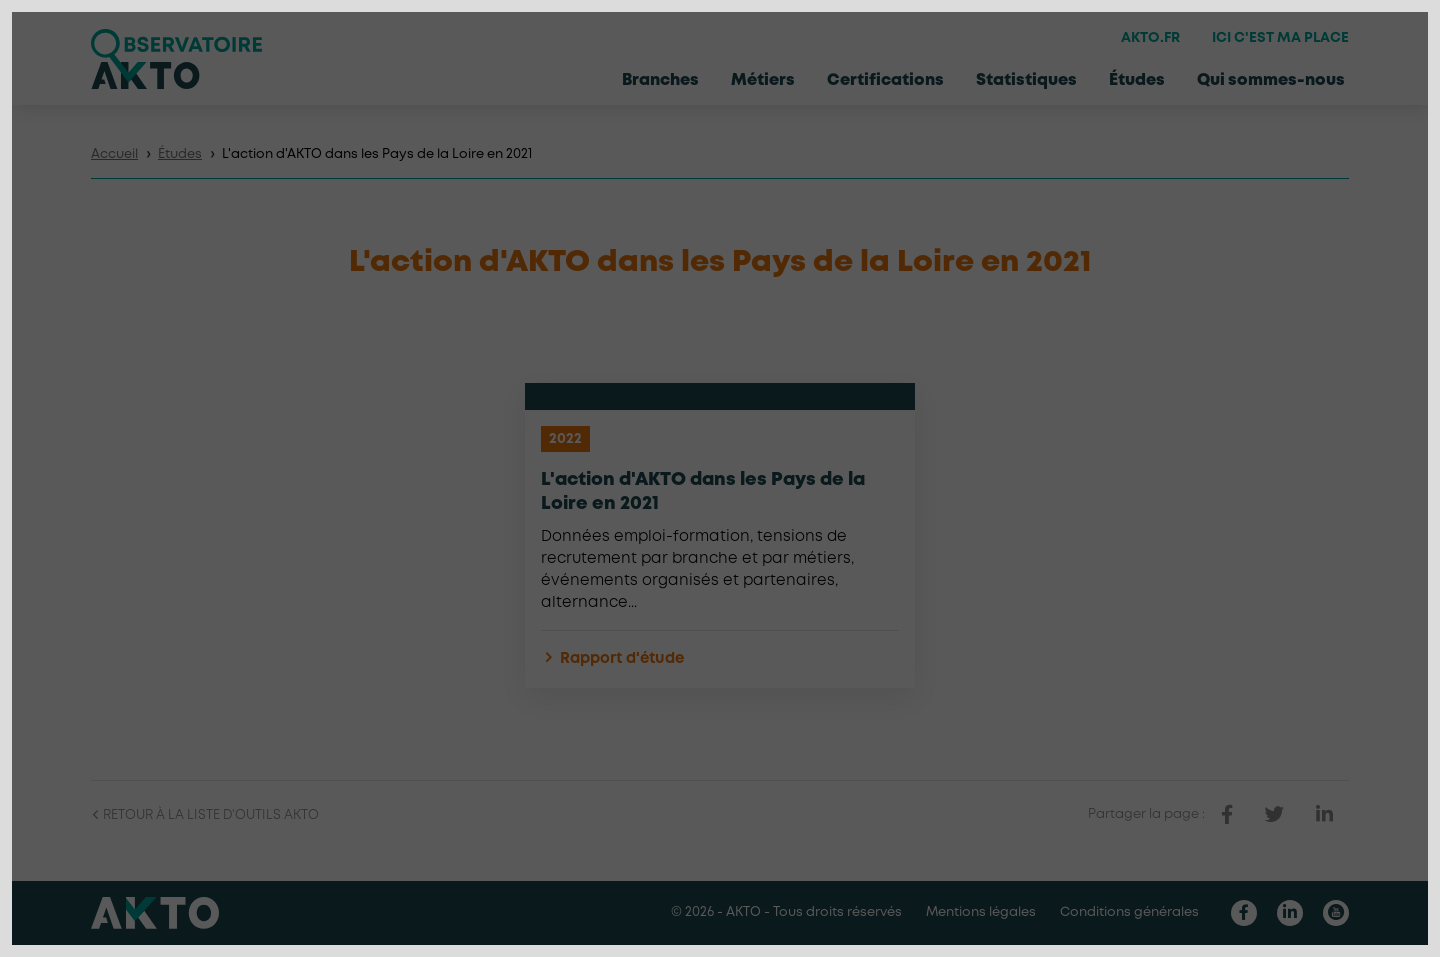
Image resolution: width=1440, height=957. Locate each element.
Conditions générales (1129, 912)
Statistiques (1026, 80)
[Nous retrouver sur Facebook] (1244, 913)
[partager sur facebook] (1227, 815)
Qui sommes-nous (1271, 80)
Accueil (114, 154)
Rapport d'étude (612, 659)
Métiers (763, 80)
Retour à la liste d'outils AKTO (205, 815)
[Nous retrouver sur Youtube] (1336, 913)
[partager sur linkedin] (1324, 815)
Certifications (885, 80)
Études (1137, 80)
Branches (660, 80)
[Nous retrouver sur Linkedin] (1290, 913)
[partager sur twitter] (1274, 815)
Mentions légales (981, 912)
